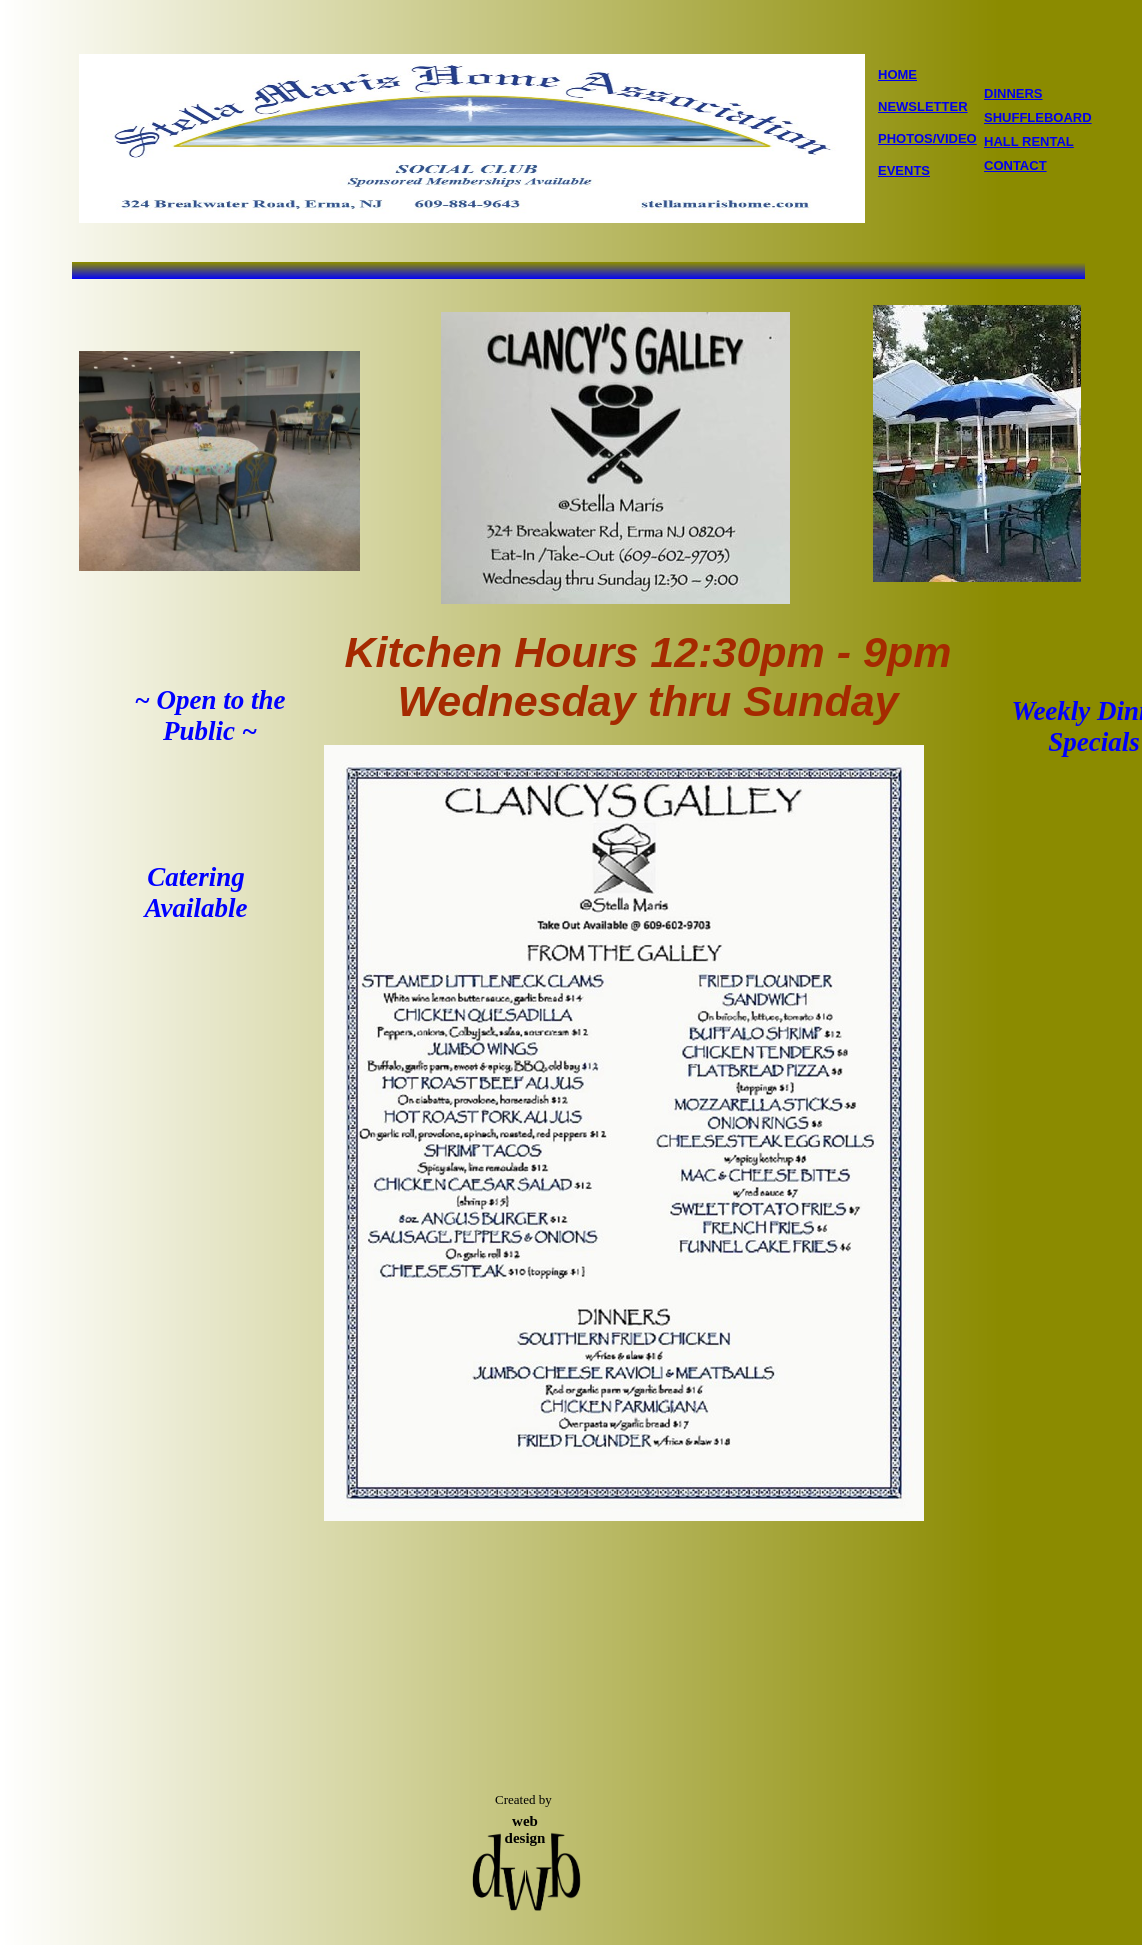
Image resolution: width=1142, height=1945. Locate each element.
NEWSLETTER (923, 106)
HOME (897, 74)
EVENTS (904, 170)
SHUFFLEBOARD (1038, 117)
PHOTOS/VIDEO (927, 138)
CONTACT (1015, 165)
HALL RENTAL (1029, 141)
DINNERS (1013, 93)
